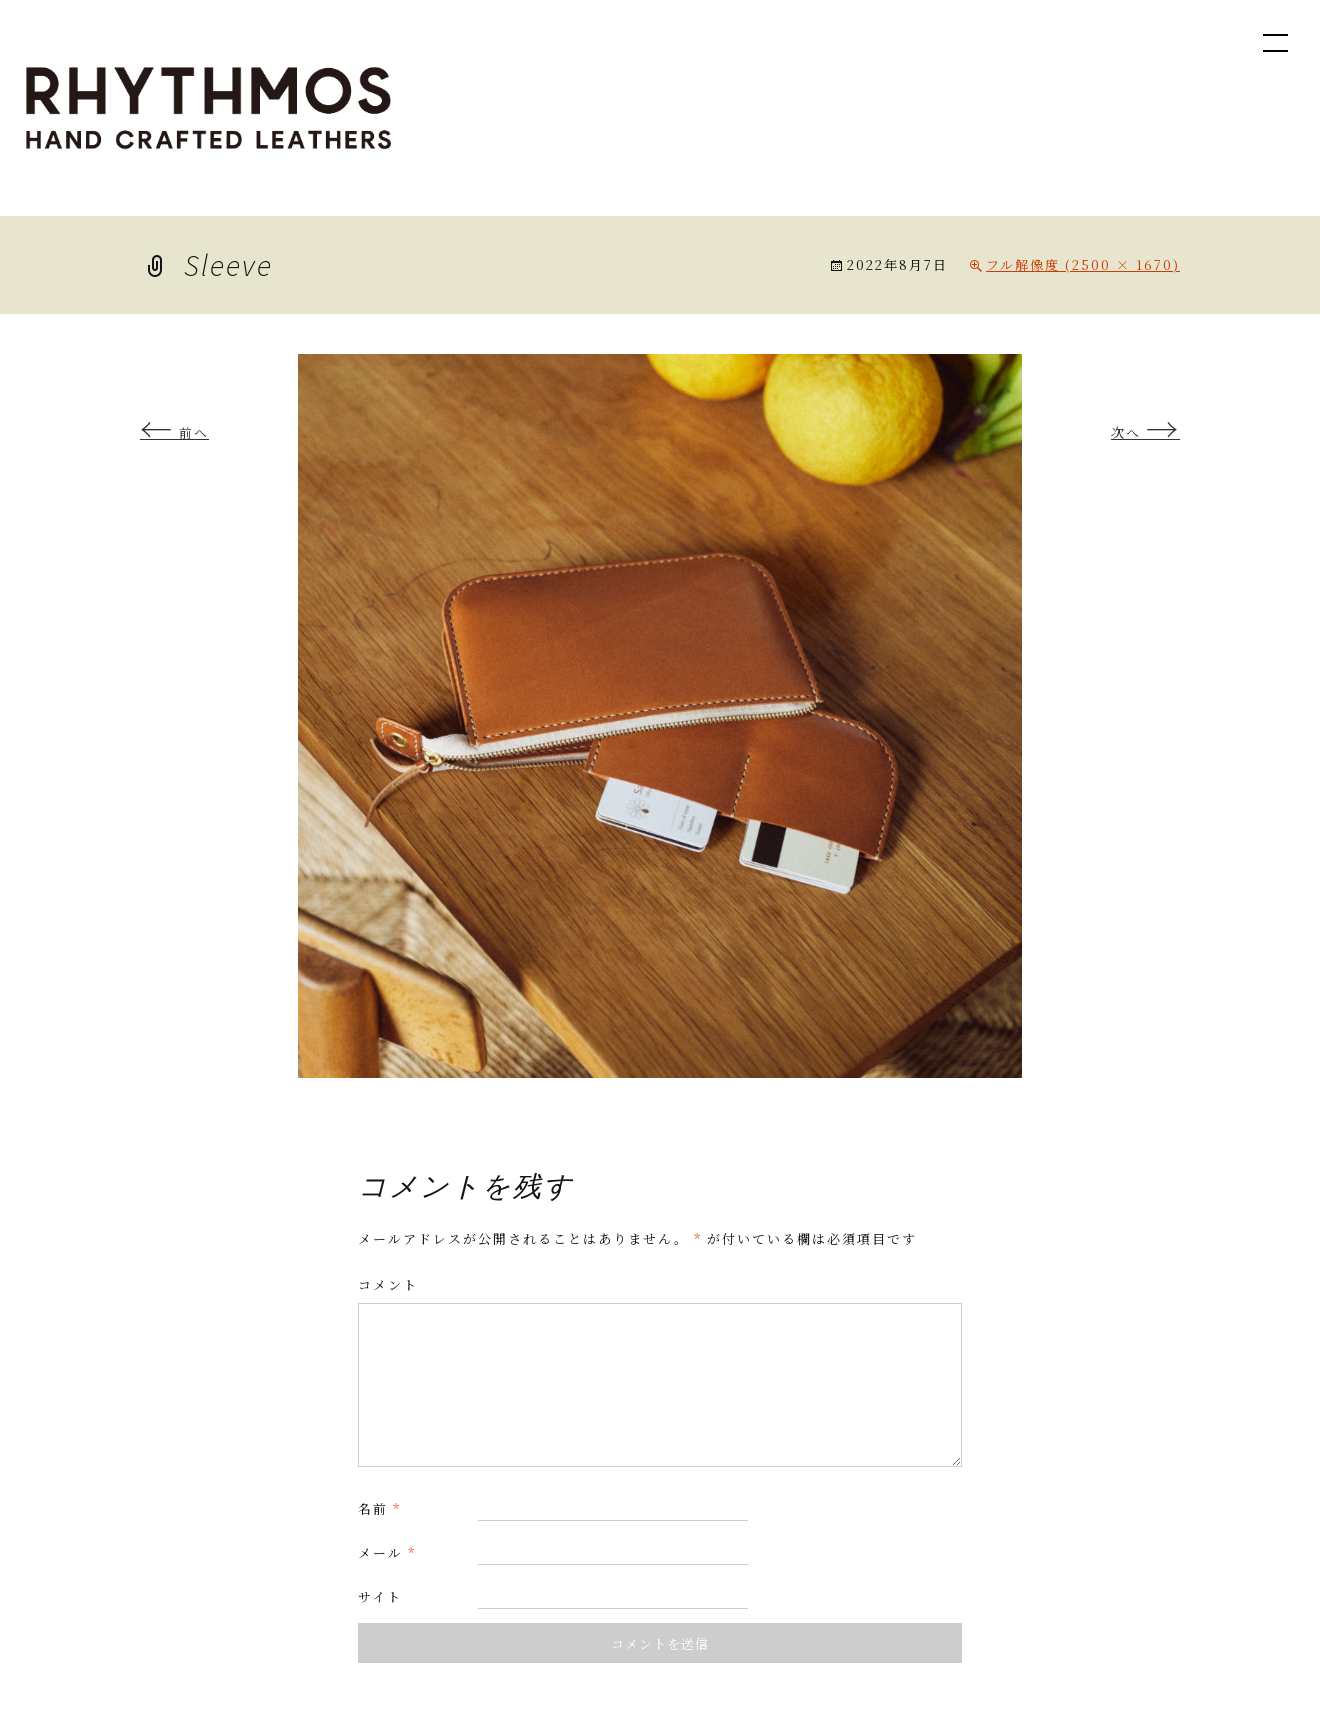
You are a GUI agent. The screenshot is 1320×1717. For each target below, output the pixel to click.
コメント (388, 1284)
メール (387, 1552)
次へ (1145, 432)
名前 (379, 1508)
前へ (174, 432)
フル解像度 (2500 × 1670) (1083, 264)
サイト (380, 1596)
